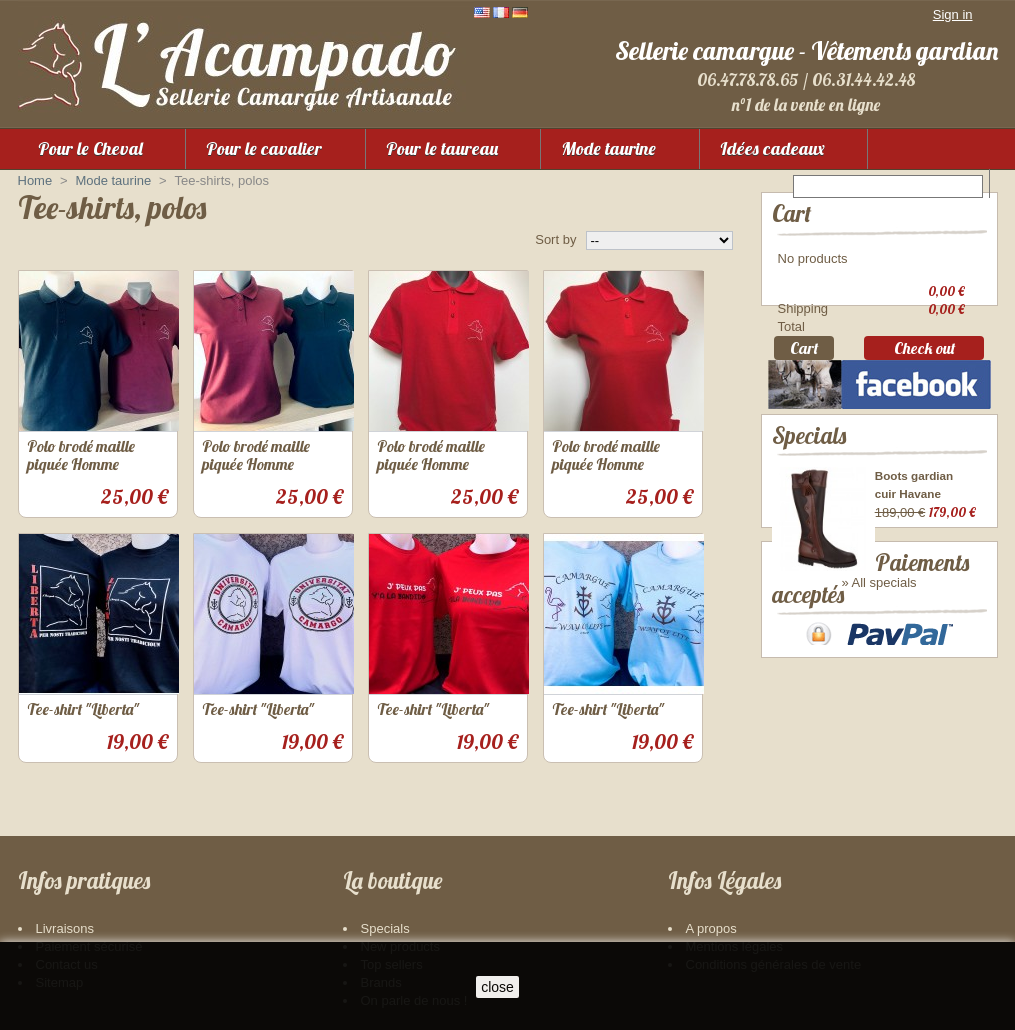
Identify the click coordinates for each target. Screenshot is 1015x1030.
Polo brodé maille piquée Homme (81, 455)
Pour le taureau (442, 148)
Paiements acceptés (857, 669)
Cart (791, 213)
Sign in (953, 14)
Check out (924, 353)
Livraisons (65, 928)
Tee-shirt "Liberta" (83, 709)
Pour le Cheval (90, 148)
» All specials (878, 612)
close (497, 987)
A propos (711, 928)
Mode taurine (608, 148)
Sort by (555, 239)
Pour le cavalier (264, 148)
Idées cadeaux (772, 148)
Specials (809, 464)
